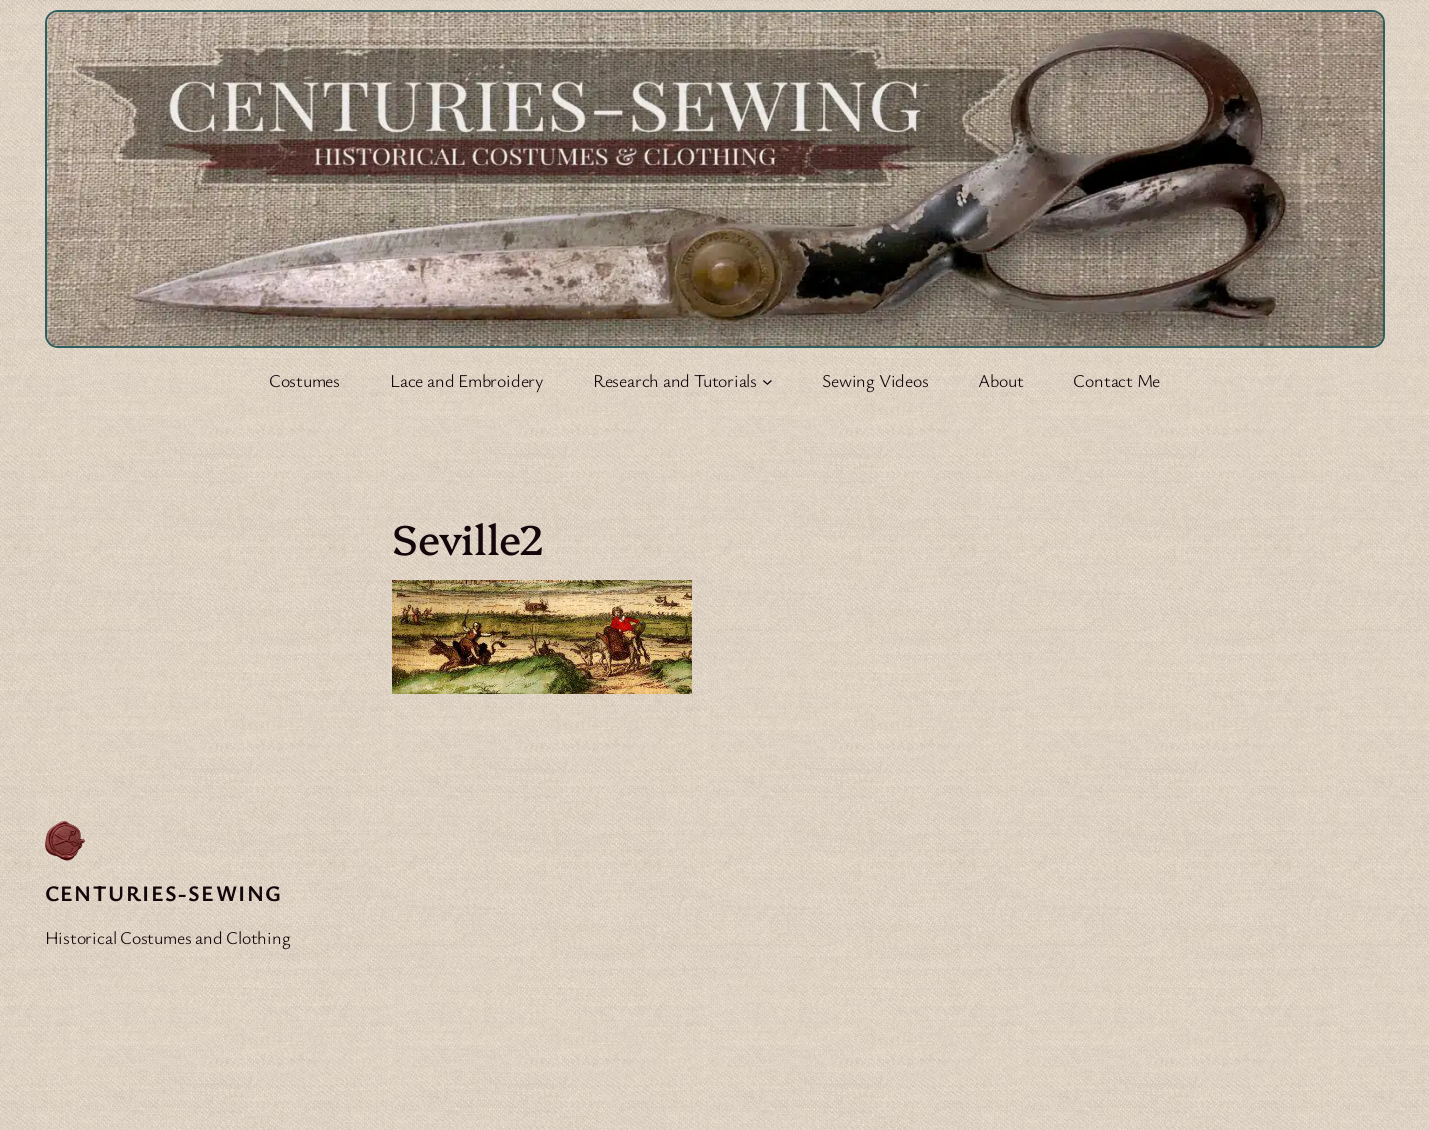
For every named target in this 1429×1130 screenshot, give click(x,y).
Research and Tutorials (675, 380)
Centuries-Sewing (164, 892)
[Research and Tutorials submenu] (767, 380)
